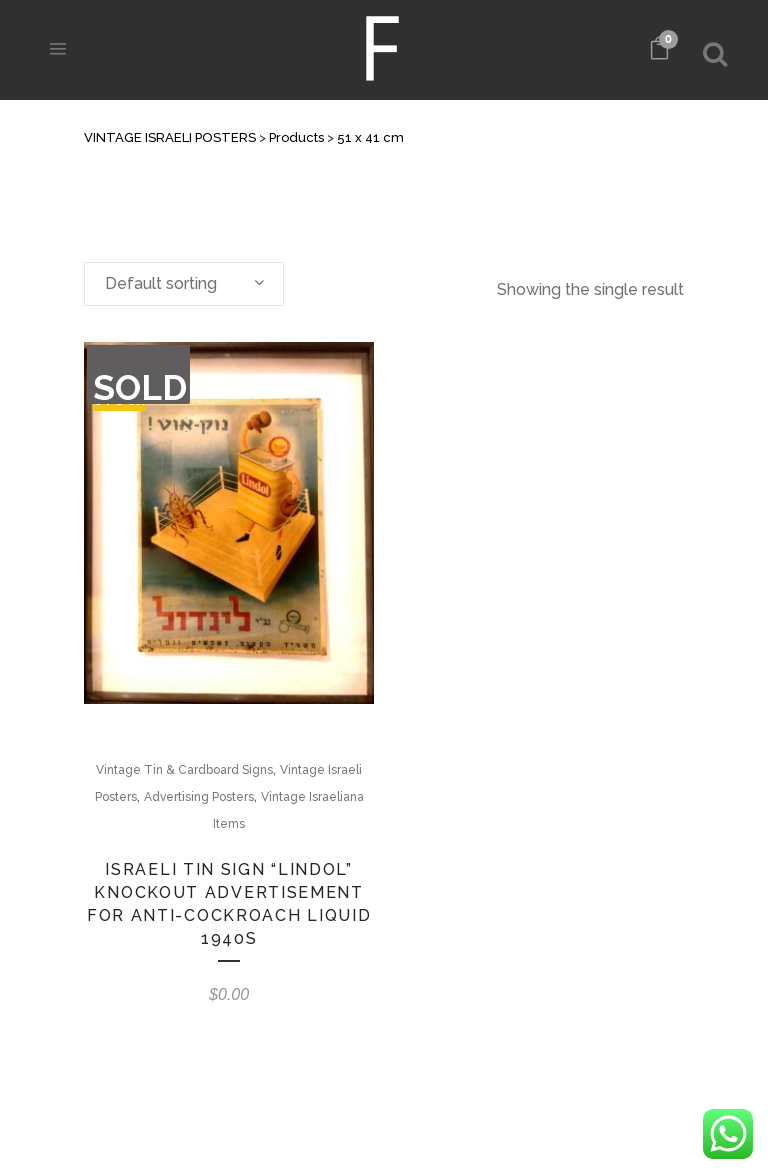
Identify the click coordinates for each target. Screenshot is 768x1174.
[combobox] (184, 284)
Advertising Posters (199, 797)
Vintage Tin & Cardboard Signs (184, 770)
